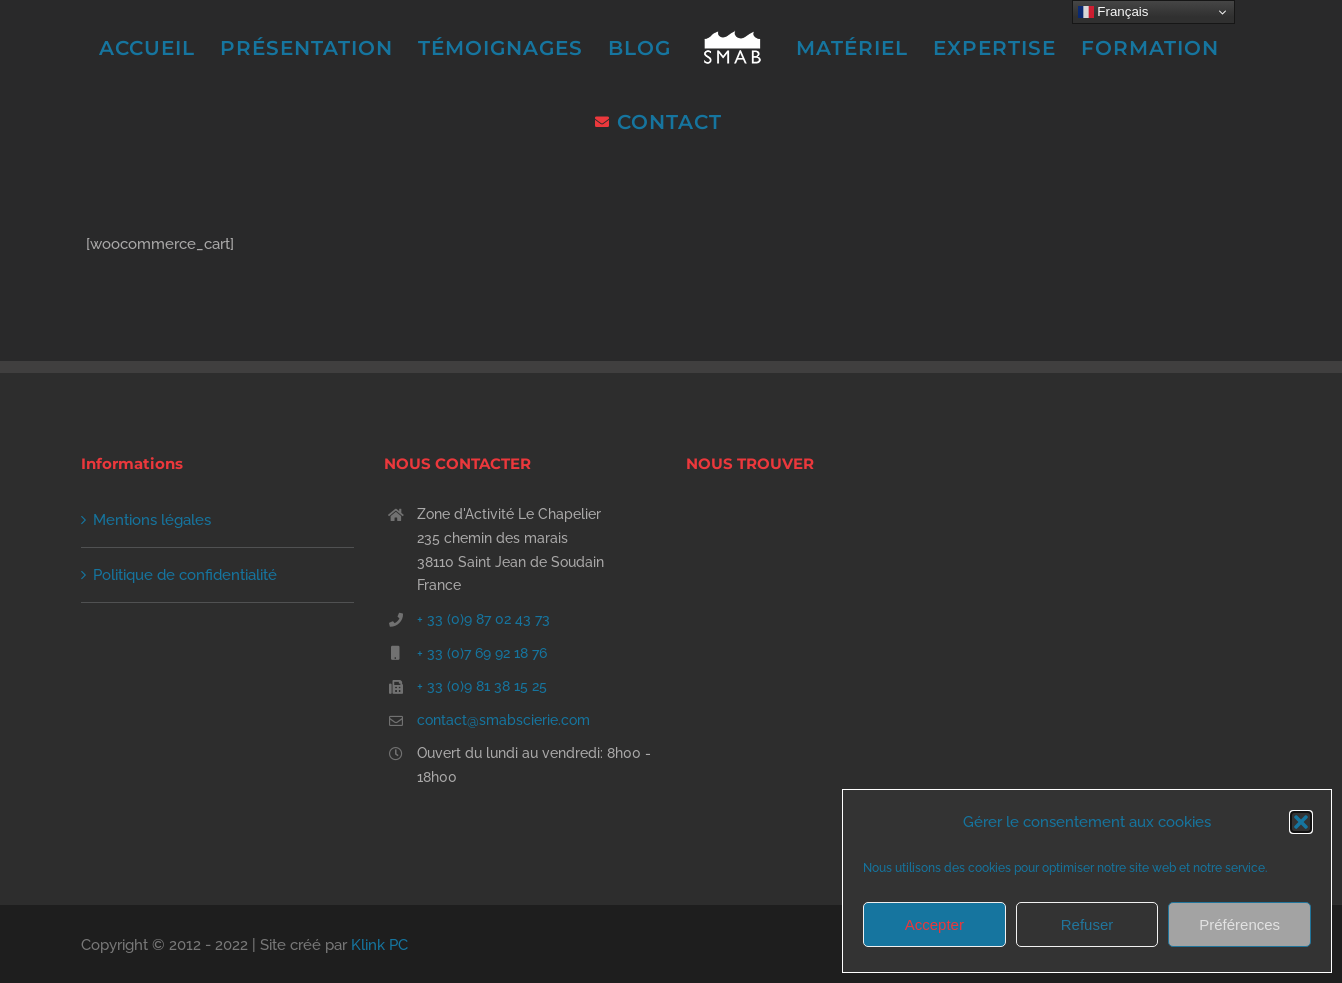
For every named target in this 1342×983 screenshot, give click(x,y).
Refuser (1087, 924)
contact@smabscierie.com (503, 720)
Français (1113, 12)
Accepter (934, 924)
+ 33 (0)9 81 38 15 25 (482, 686)
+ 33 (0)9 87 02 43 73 (483, 619)
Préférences (1239, 924)
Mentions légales (152, 520)
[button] (1301, 822)
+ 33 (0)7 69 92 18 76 (482, 653)
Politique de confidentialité (185, 575)
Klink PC (379, 945)
